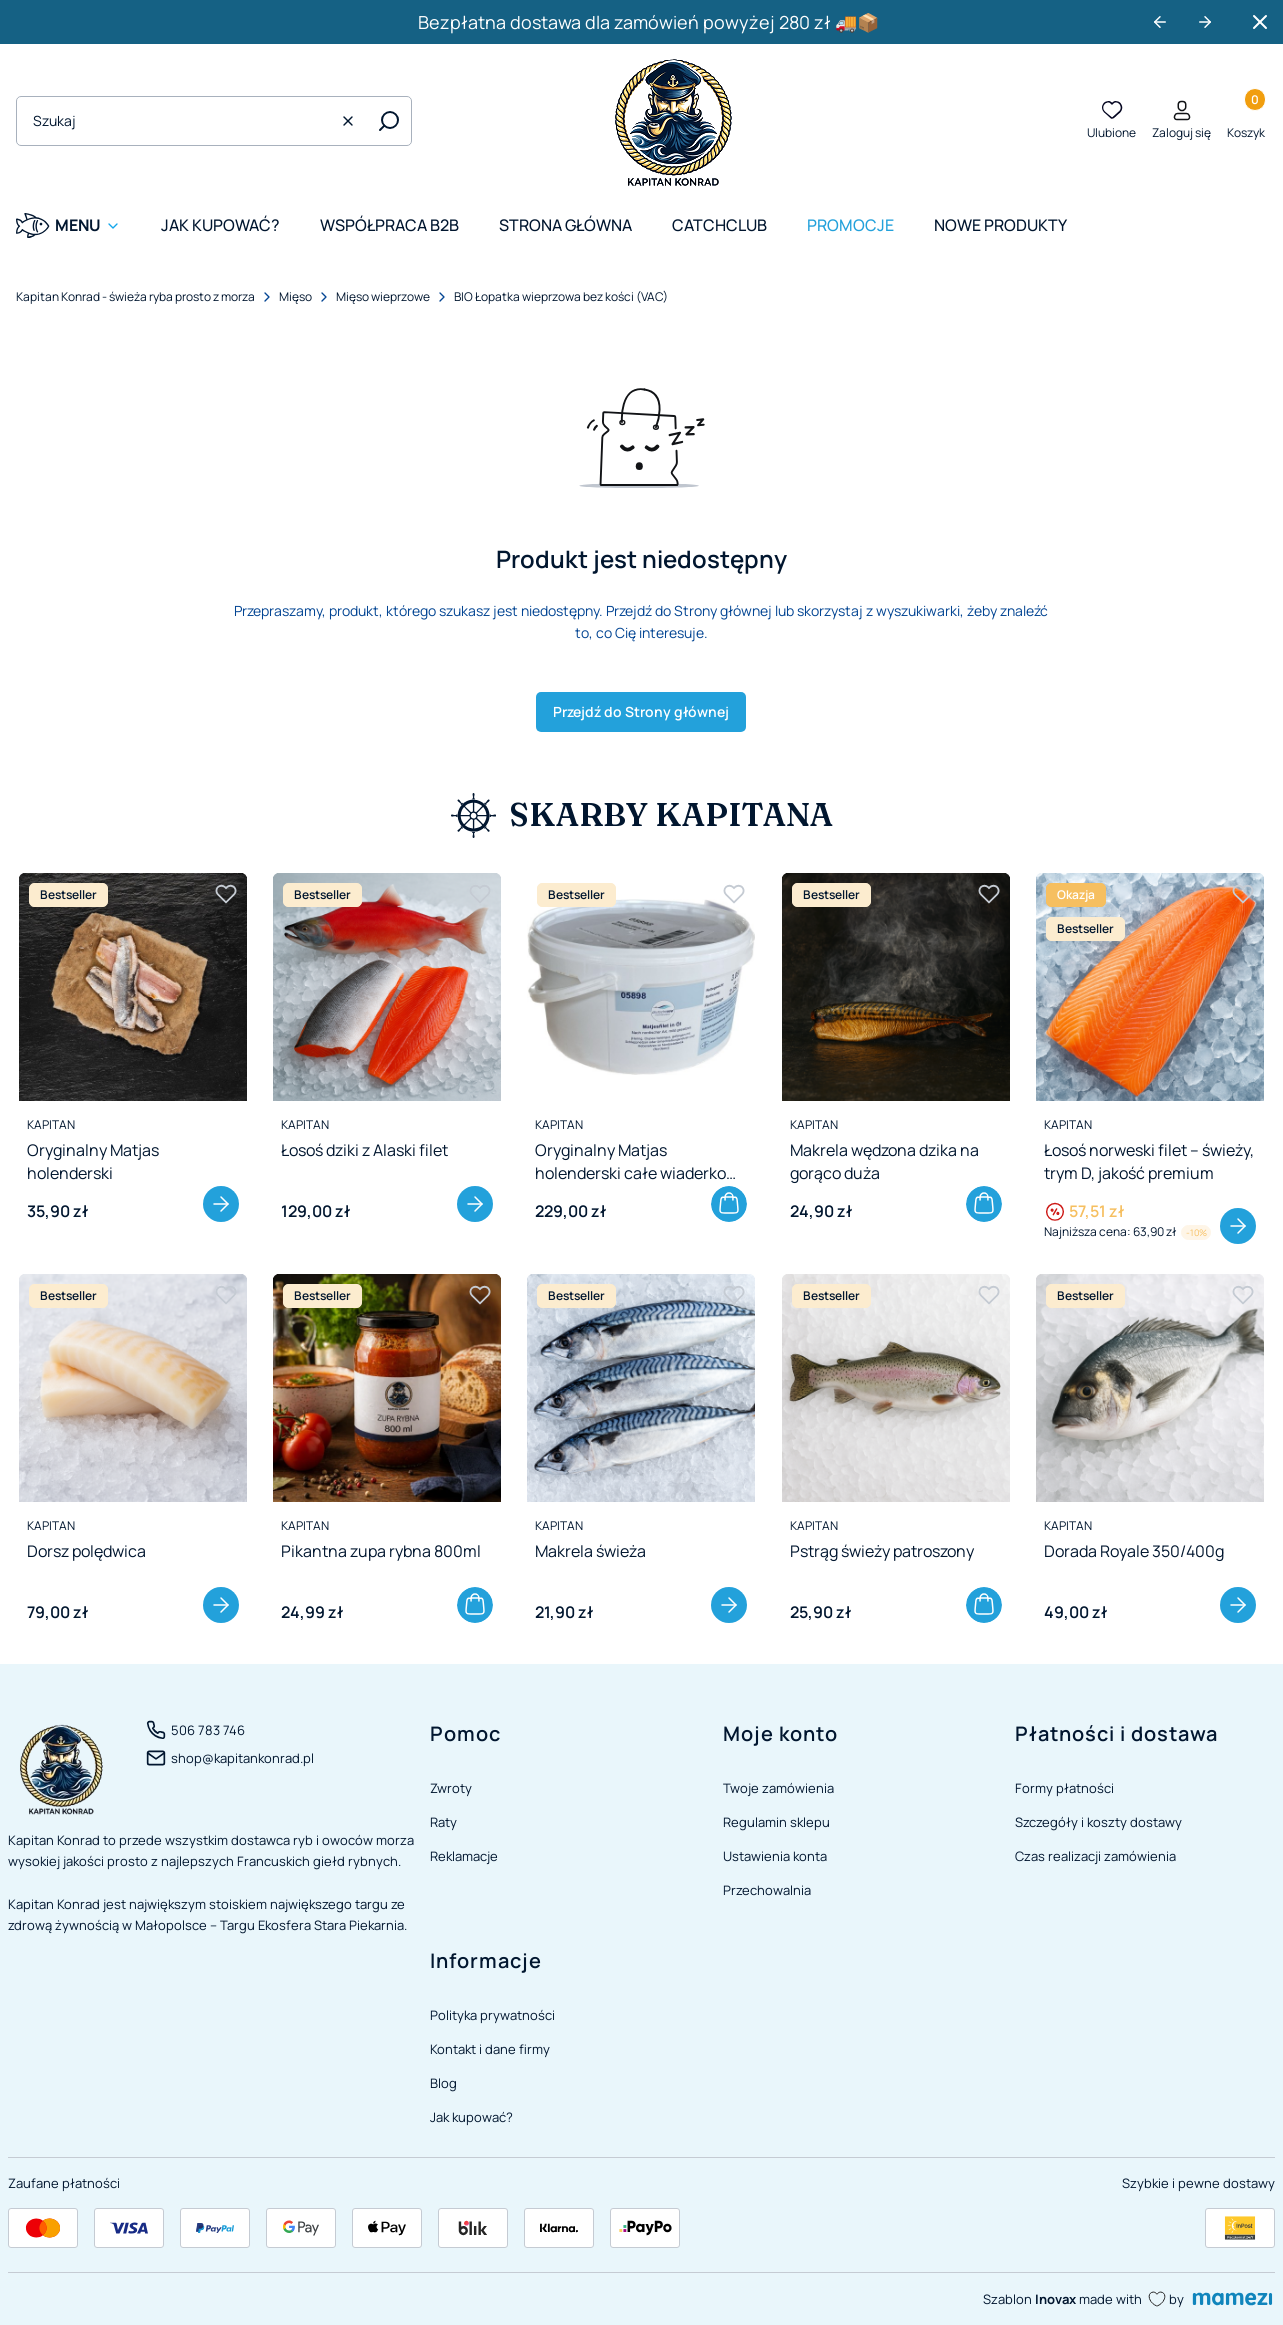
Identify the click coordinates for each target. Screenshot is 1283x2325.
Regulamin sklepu (776, 1822)
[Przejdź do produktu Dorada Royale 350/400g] (1150, 1388)
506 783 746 (208, 1730)
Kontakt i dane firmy (490, 2049)
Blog (443, 2083)
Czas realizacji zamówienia (1095, 1856)
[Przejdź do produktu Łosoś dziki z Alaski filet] (387, 987)
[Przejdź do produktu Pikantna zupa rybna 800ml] (387, 1388)
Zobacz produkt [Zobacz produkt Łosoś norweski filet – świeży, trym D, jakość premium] (1238, 1226)
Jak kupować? (471, 2117)
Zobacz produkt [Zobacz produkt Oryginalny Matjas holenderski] (221, 1204)
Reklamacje (464, 1856)
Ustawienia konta (775, 1856)
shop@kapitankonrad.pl (242, 1758)
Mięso (295, 296)
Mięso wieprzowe (383, 296)
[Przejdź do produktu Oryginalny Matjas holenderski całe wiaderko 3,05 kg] (641, 987)
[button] (389, 121)
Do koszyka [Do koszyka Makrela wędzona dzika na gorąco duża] (984, 1204)
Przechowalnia (767, 1890)
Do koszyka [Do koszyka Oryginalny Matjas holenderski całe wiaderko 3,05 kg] (730, 1204)
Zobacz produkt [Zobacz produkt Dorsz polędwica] (221, 1605)
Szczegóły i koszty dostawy (1098, 1822)
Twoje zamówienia (778, 1788)
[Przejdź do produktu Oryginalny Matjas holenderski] (133, 987)
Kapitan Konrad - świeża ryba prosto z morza (135, 296)
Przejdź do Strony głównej (641, 711)
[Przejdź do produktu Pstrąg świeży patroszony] (896, 1388)
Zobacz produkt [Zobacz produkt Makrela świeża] (730, 1605)
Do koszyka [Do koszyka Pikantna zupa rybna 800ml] (475, 1605)
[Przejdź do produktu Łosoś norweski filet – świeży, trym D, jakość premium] (1150, 987)
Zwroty (451, 1788)
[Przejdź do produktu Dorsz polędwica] (133, 1388)
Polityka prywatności (492, 2015)
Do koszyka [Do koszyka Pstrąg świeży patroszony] (984, 1605)
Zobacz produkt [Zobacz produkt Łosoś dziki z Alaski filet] (475, 1204)
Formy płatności (1064, 1788)
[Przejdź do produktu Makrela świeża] (641, 1388)
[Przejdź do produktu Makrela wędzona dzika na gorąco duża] (896, 987)
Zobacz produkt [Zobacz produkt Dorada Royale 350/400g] (1238, 1605)
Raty (443, 1822)
